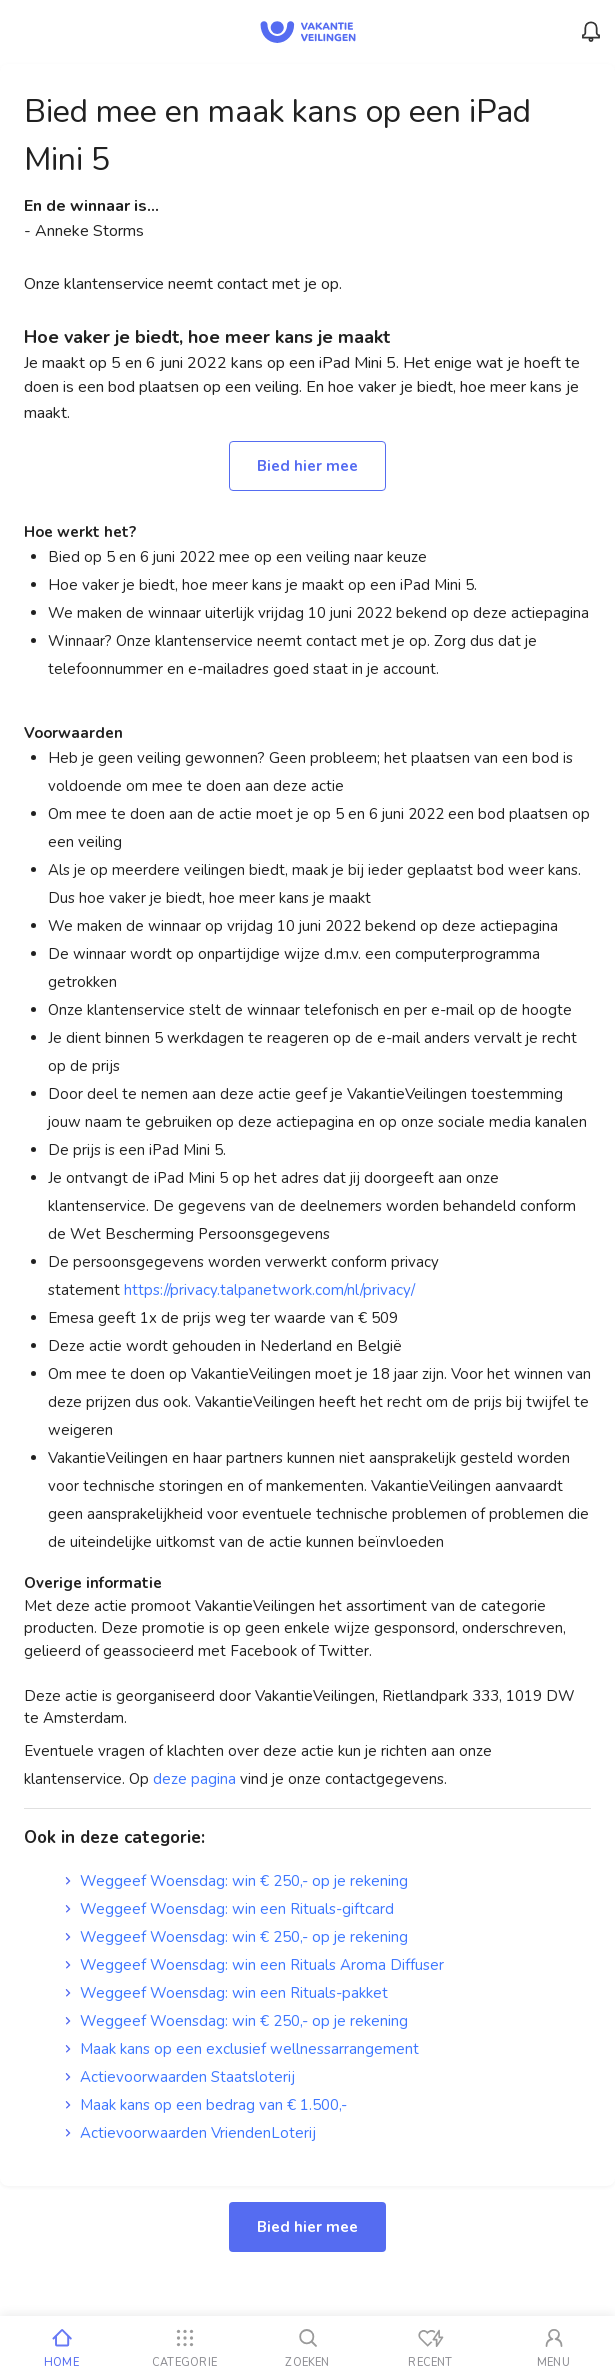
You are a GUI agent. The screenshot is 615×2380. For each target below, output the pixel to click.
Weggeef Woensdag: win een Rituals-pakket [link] (226, 1993)
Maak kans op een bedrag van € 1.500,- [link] (205, 2105)
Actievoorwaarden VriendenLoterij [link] (190, 2133)
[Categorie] (184, 2348)
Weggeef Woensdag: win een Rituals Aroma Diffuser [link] (254, 1965)
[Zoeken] (307, 2348)
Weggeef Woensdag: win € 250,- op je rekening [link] (236, 1881)
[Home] (61, 2348)
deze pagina (194, 1779)
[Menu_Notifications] (591, 32)
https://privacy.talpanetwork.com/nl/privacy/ (269, 1290)
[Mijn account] (553, 2348)
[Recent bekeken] (430, 2348)
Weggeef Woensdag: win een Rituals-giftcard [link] (229, 1909)
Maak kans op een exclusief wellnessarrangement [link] (241, 2049)
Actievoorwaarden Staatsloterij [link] (179, 2077)
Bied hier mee (307, 466)
